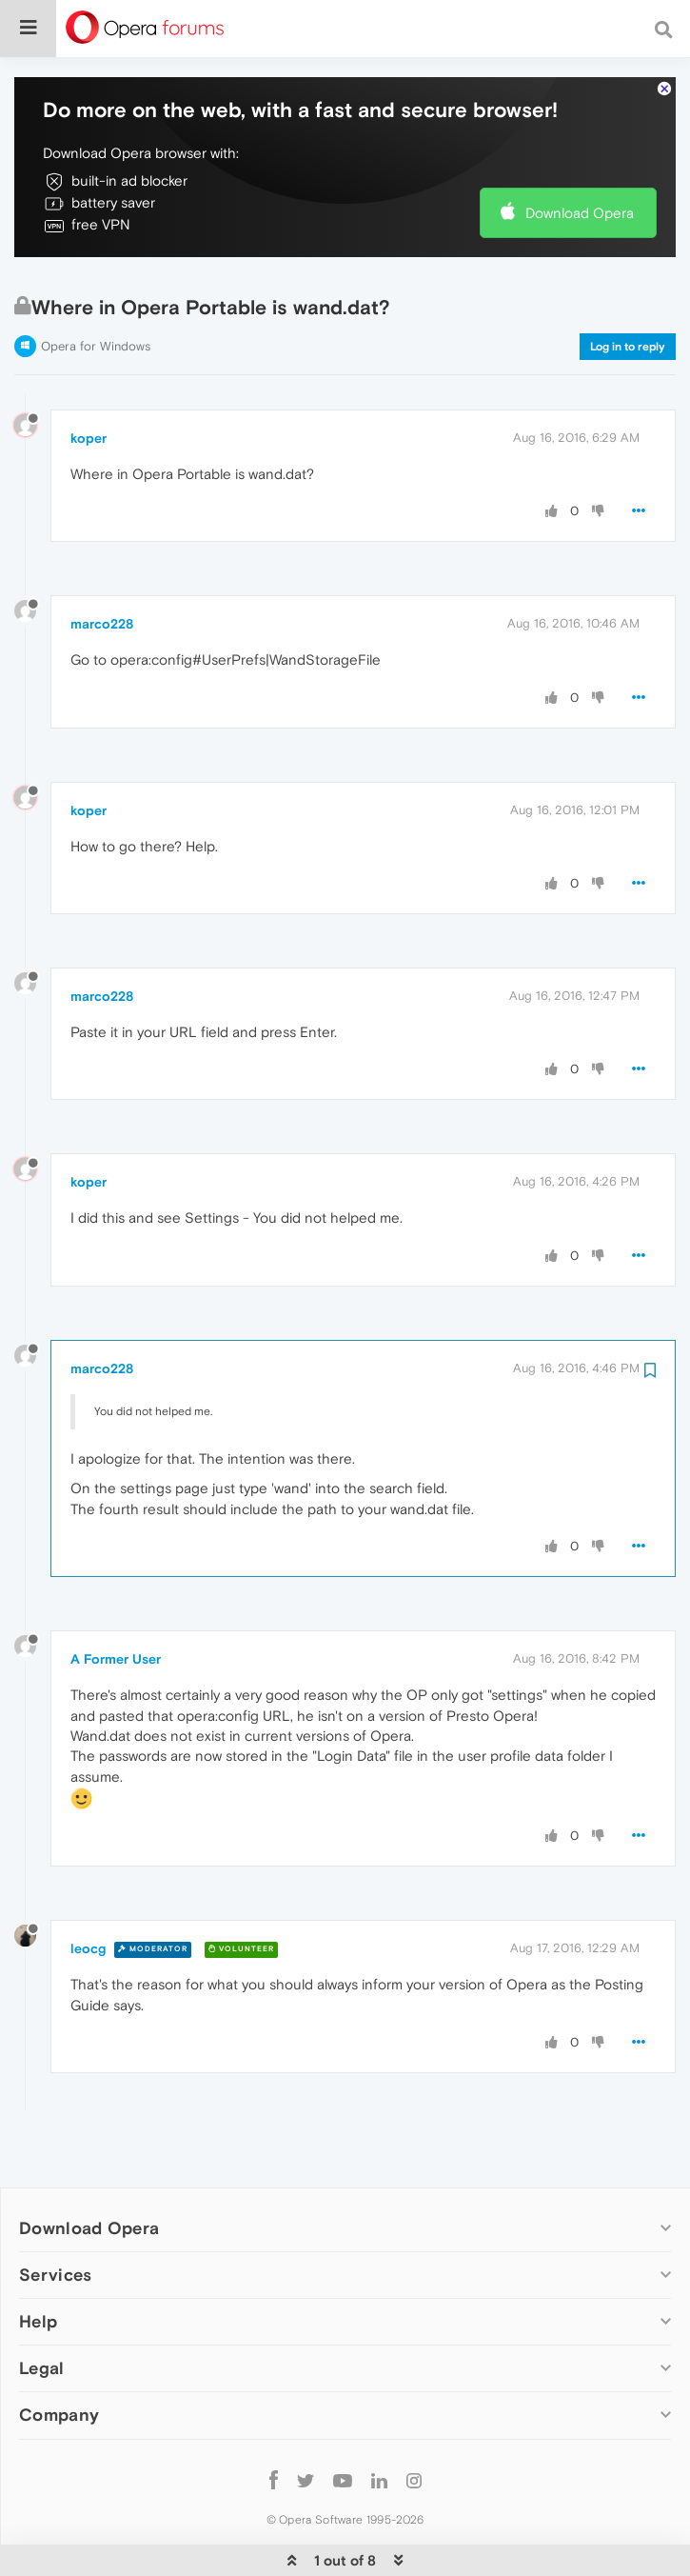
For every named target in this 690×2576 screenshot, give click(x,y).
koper (88, 384)
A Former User (115, 1606)
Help (38, 2269)
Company (59, 2362)
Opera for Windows (95, 294)
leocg (88, 1896)
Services (55, 2222)
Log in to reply (627, 294)
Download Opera (579, 159)
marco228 (101, 571)
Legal (42, 2316)
